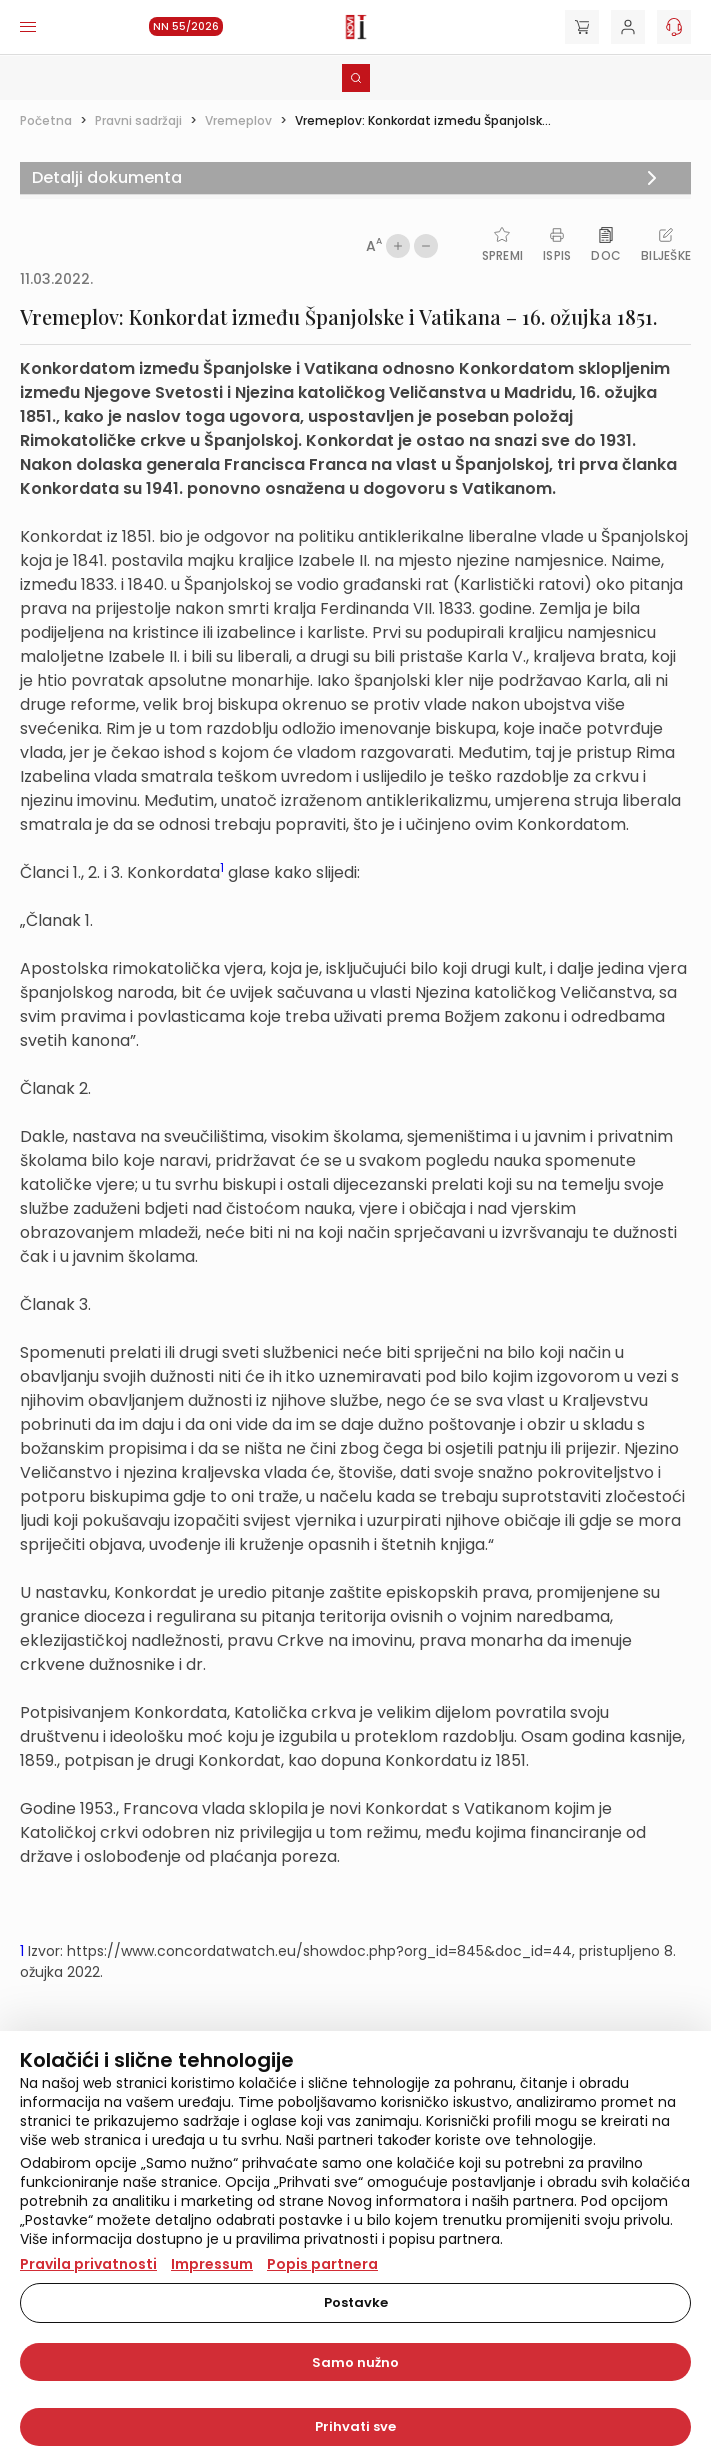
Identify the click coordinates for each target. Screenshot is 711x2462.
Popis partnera (322, 2264)
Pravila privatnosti (88, 2264)
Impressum (212, 2264)
